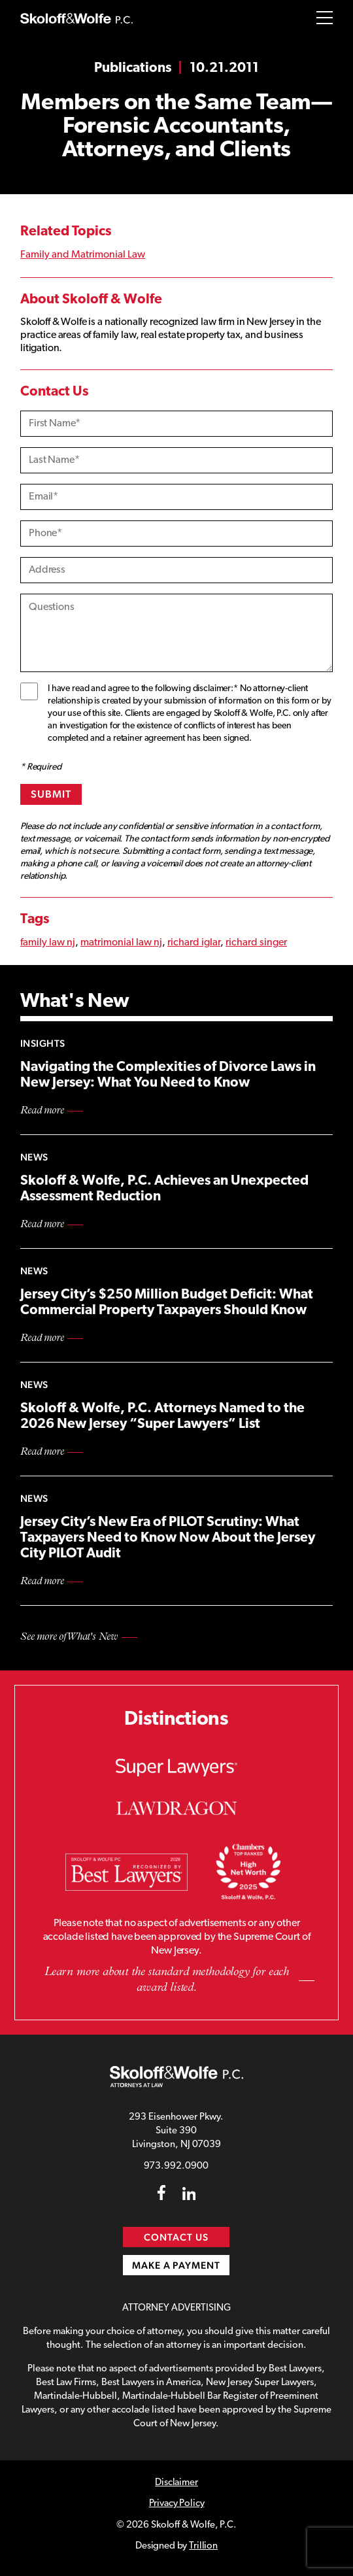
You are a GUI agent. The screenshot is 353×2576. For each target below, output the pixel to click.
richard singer (256, 943)
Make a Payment (176, 2265)
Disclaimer (176, 2483)
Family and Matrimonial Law (82, 255)
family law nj (47, 943)
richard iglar (193, 943)
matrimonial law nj (121, 943)
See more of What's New (69, 1637)
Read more (41, 1111)
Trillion (203, 2546)
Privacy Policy (177, 2504)
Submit (51, 794)
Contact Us (176, 2237)
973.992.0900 (176, 2166)
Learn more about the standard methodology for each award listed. (166, 1980)
